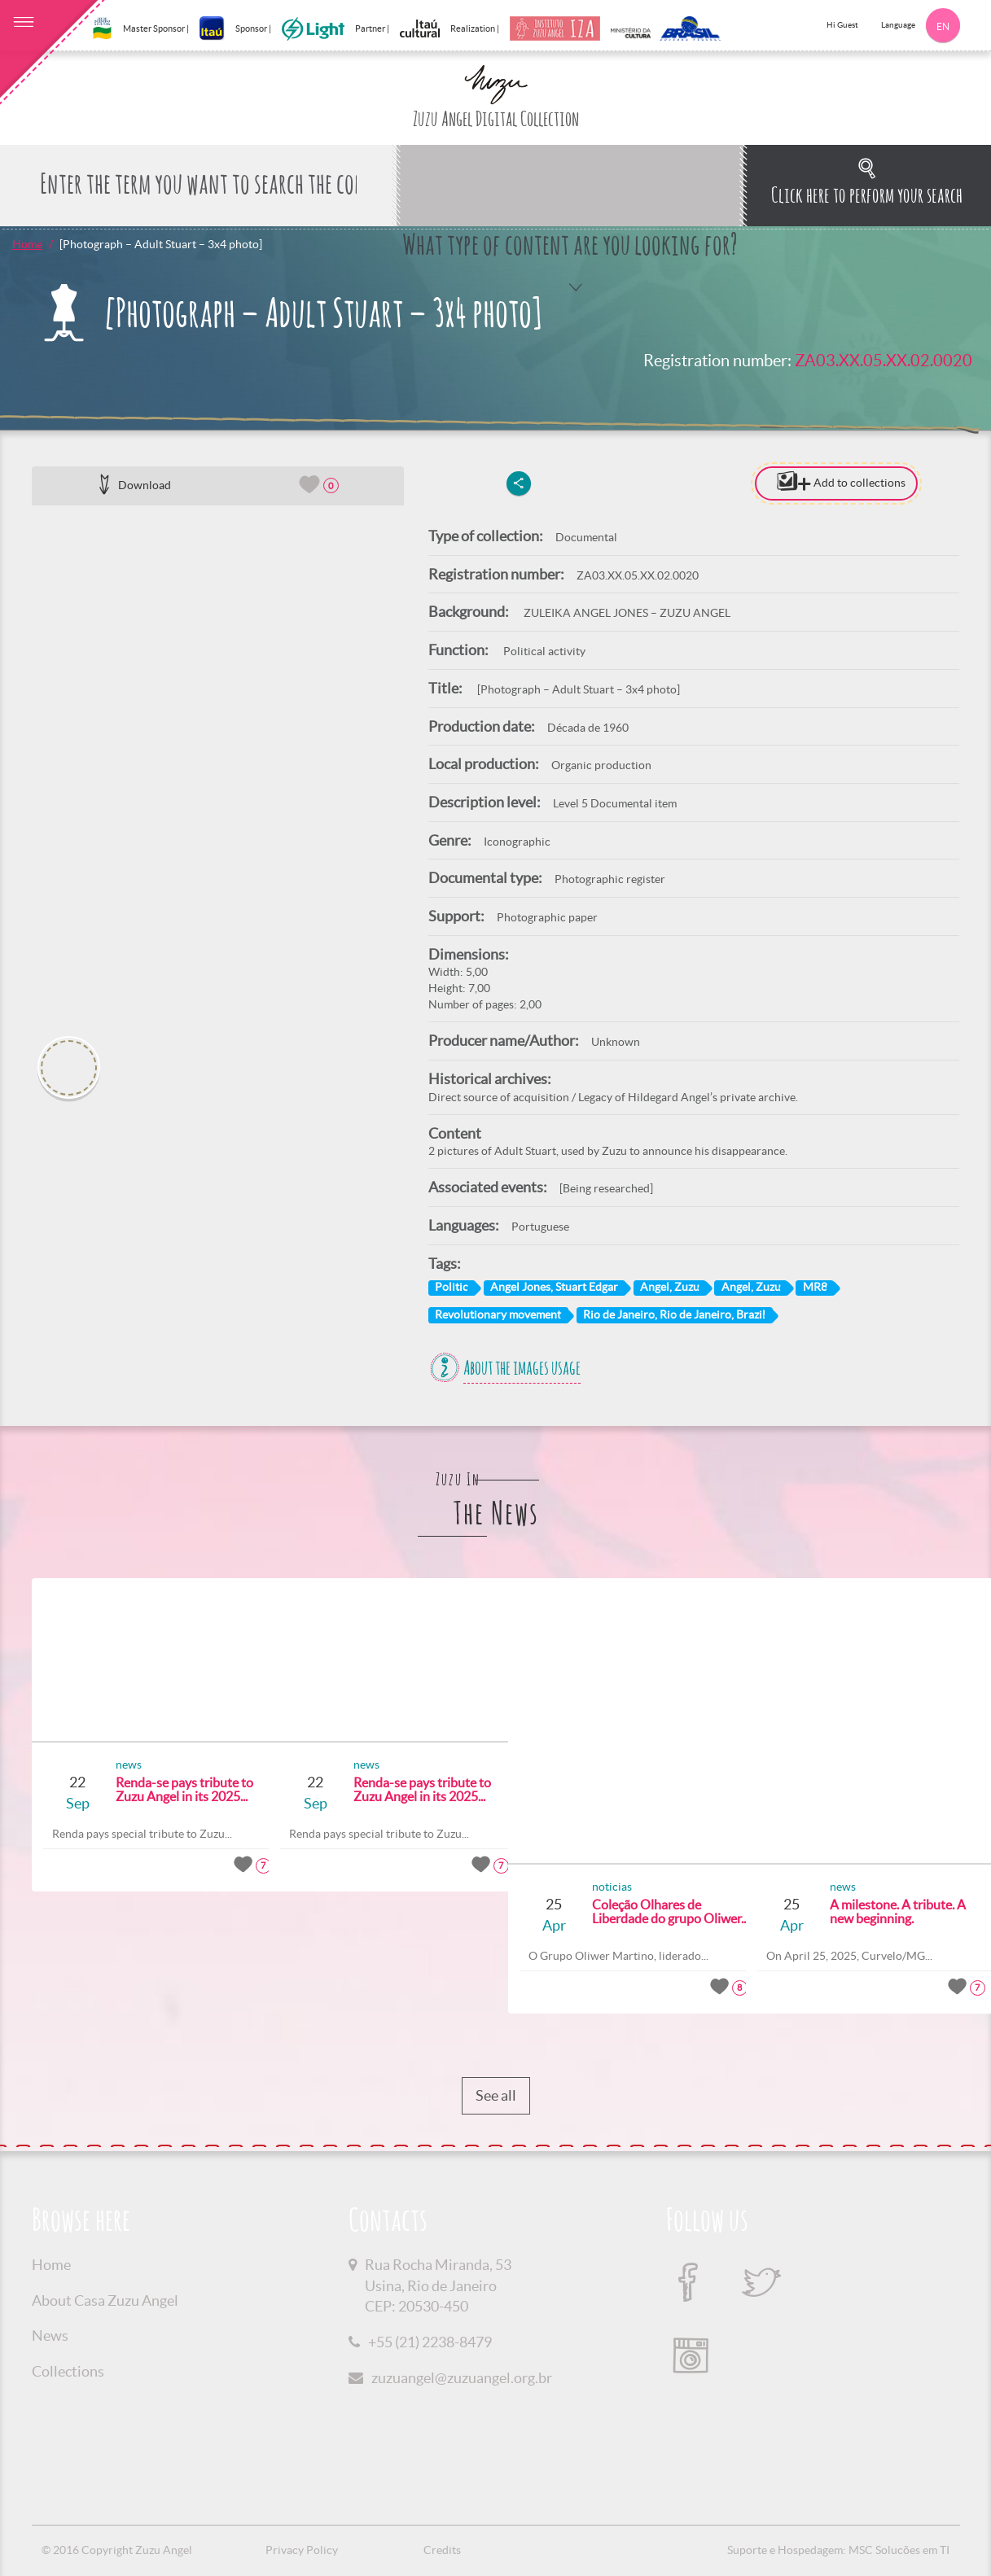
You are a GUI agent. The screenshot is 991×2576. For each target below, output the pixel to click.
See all (496, 2096)
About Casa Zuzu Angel (105, 2300)
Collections (68, 2371)
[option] (218, 765)
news (101, 1764)
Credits (442, 2549)
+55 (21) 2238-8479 (430, 2342)
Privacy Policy (301, 2549)
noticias (584, 1886)
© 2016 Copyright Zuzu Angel (117, 2549)
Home (27, 244)
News (50, 2335)
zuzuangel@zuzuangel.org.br (461, 2377)
